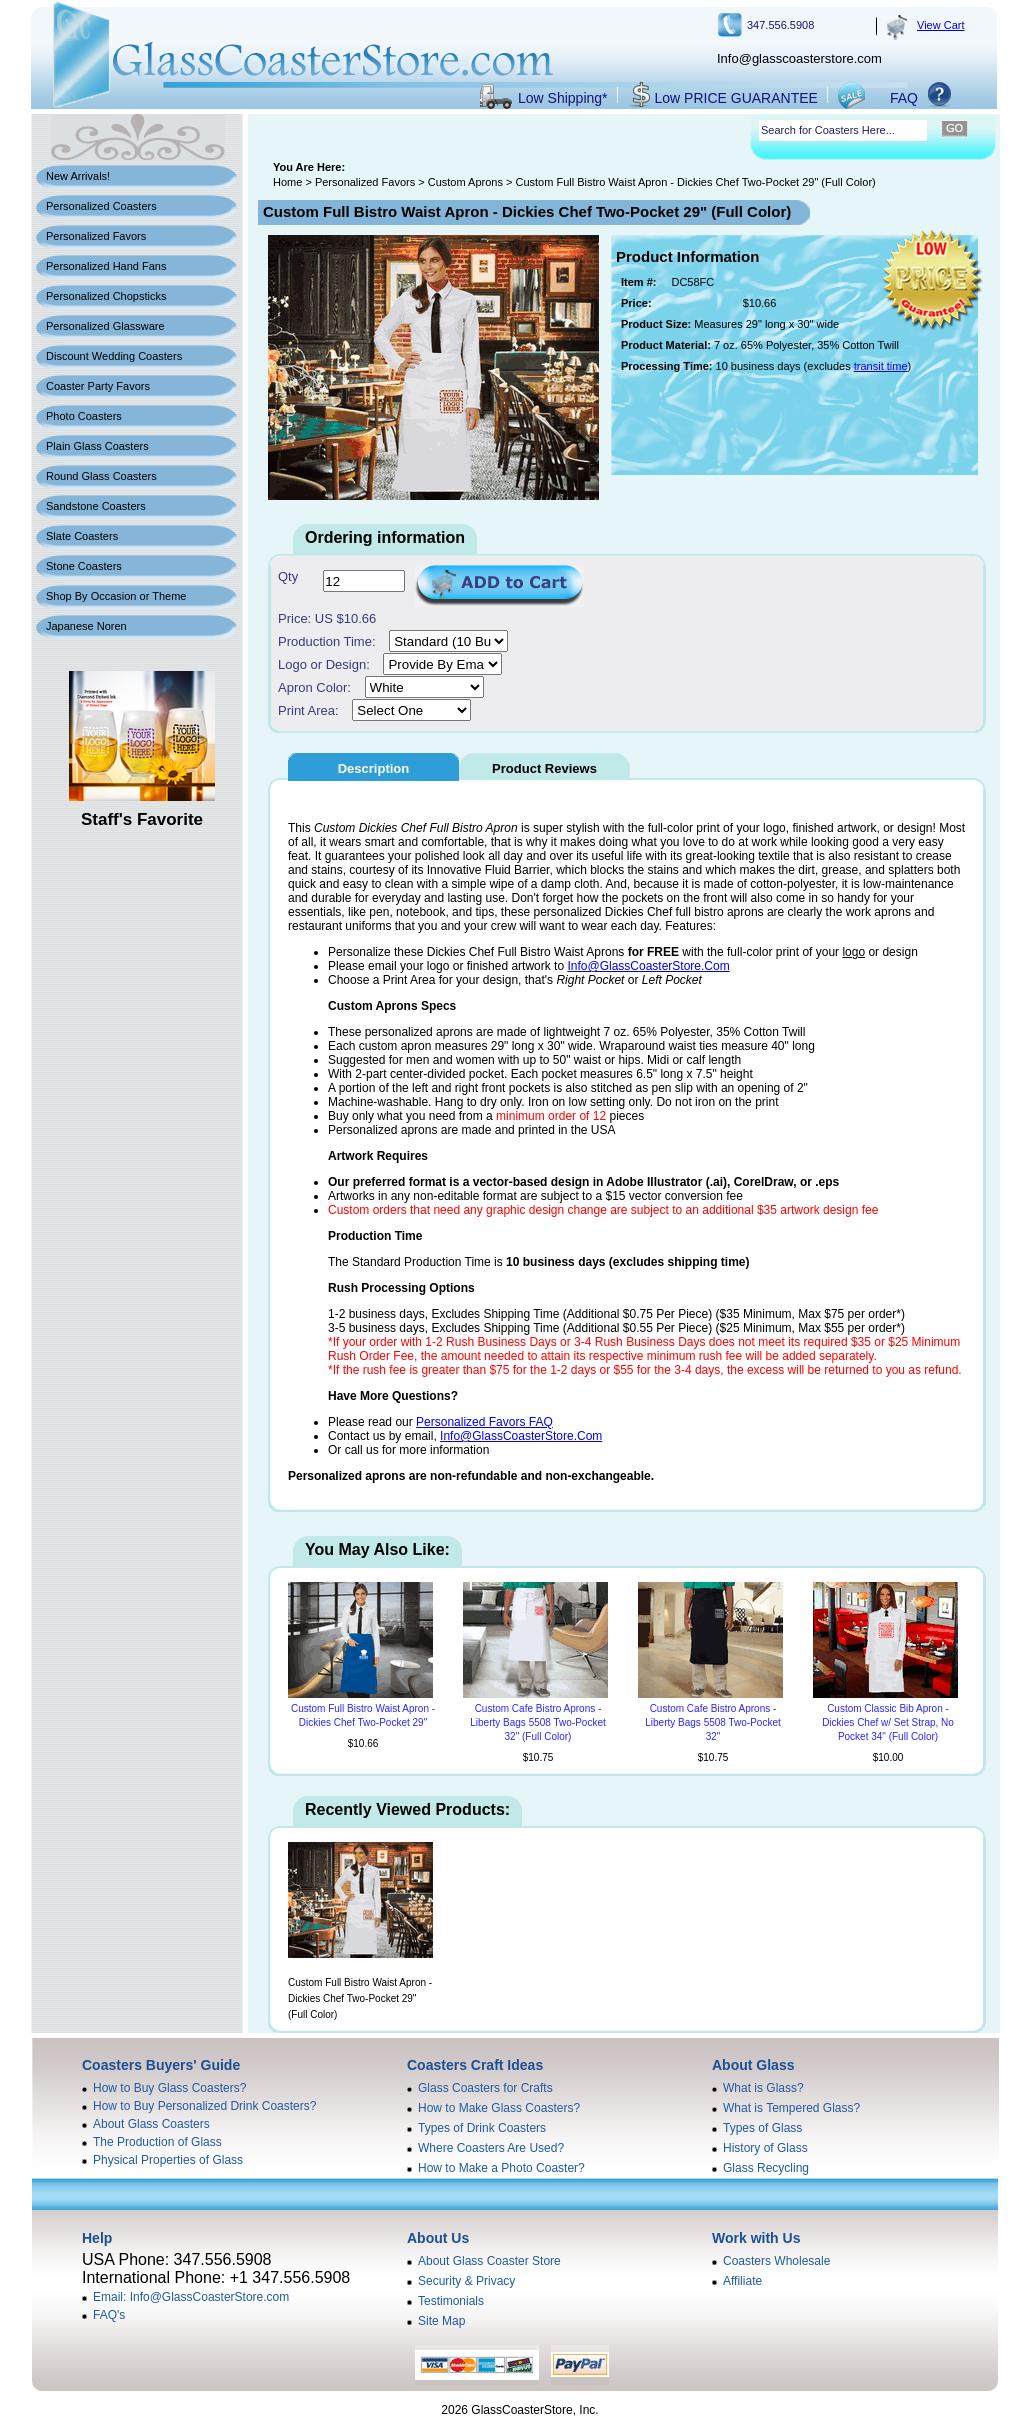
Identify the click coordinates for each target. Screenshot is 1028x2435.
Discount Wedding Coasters (114, 356)
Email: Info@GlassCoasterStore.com (191, 2297)
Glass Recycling (766, 2168)
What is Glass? (763, 2088)
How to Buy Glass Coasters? (169, 2088)
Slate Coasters (82, 536)
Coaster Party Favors (98, 386)
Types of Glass (762, 2128)
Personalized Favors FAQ (484, 1422)
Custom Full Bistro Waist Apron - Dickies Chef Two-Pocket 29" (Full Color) (360, 1998)
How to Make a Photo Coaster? (501, 2168)
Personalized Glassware (105, 326)
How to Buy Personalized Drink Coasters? (204, 2106)
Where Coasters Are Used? (491, 2148)
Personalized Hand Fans (106, 266)
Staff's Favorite (142, 819)
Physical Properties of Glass (168, 2160)
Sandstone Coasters (96, 506)
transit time (881, 366)
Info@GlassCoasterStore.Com (648, 966)
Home (287, 182)
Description (374, 768)
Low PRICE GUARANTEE (736, 98)
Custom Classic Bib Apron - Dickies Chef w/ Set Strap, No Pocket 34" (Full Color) (888, 1722)
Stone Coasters (84, 566)
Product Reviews (544, 768)
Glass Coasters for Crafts (485, 2088)
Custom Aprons (465, 182)
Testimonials (451, 2301)
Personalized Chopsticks (106, 296)
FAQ (904, 98)
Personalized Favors (96, 236)
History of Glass (765, 2148)
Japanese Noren (86, 626)
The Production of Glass (157, 2142)
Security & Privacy (466, 2281)
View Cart (940, 25)
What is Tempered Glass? (791, 2108)
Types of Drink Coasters (482, 2128)
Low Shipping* (563, 98)
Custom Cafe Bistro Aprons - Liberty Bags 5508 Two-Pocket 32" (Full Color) (537, 1722)
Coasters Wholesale (776, 2261)
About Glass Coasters (151, 2124)
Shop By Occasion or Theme (116, 596)
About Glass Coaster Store (489, 2261)
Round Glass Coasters (101, 476)
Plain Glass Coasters (97, 446)
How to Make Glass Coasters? (499, 2108)
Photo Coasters (84, 416)
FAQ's (109, 2315)
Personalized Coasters (101, 206)
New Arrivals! (78, 176)
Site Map (441, 2321)
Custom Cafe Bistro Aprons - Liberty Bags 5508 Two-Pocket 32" (712, 1722)
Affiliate (742, 2281)
